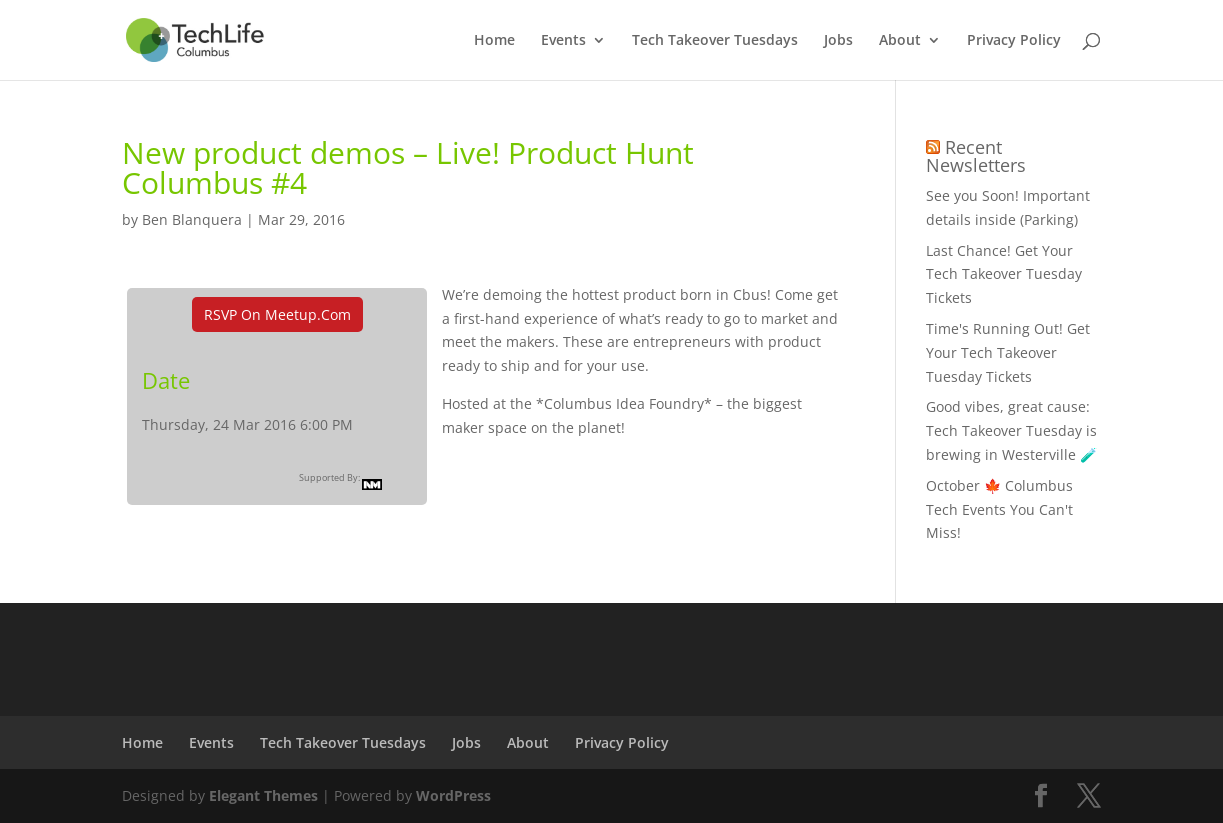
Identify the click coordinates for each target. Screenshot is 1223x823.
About (900, 41)
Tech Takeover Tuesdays (715, 41)
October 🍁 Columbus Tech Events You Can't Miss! (999, 509)
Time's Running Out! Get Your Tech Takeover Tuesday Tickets (1008, 352)
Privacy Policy (1014, 41)
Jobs (838, 41)
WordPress (453, 795)
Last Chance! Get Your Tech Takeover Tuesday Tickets (1004, 274)
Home (494, 41)
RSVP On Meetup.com (277, 314)
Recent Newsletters (976, 156)
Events (563, 41)
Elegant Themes (263, 795)
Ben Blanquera (192, 219)
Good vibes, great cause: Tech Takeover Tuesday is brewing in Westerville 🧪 (1011, 430)
